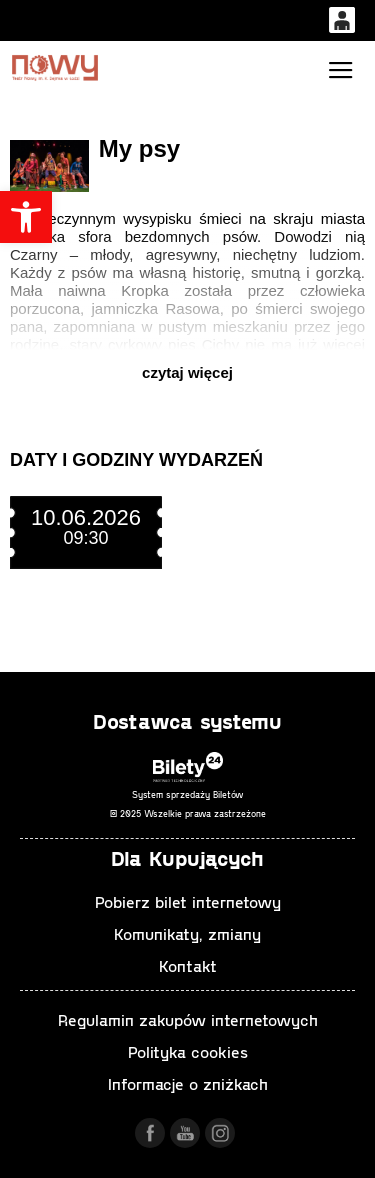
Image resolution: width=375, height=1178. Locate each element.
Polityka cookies (188, 1051)
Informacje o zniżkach (188, 1083)
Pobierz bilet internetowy (188, 901)
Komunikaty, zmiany (187, 933)
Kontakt (188, 965)
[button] (26, 217)
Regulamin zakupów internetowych (188, 1019)
